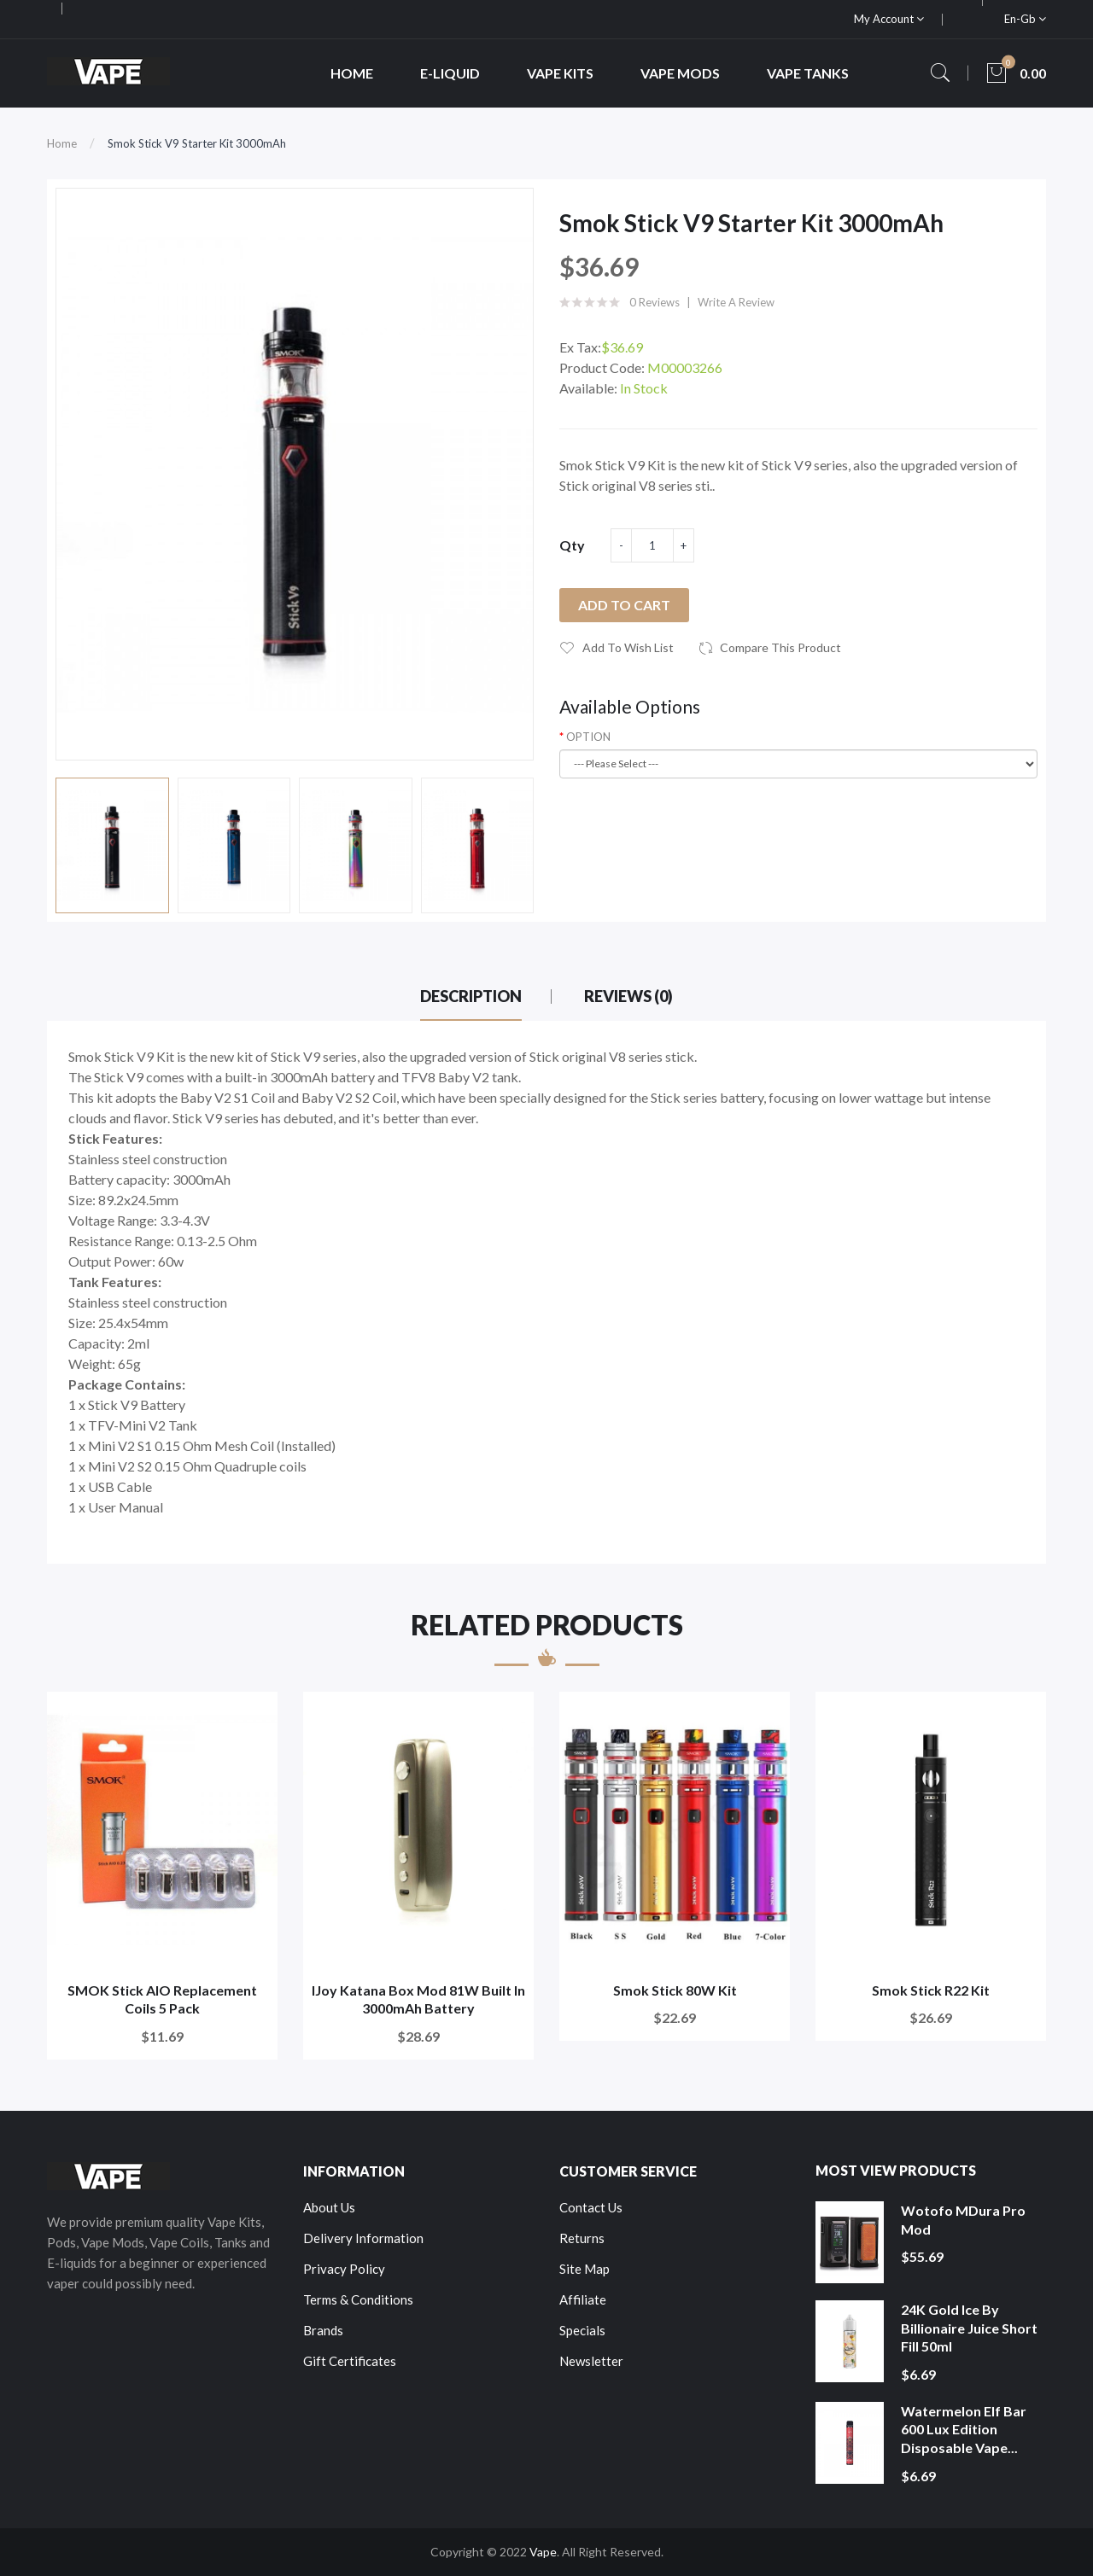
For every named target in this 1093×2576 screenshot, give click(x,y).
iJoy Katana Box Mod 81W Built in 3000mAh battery (418, 1999)
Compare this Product (780, 647)
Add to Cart (624, 605)
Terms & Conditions (358, 2299)
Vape (543, 2551)
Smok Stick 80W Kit (675, 1990)
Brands (323, 2330)
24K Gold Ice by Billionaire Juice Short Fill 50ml (969, 2327)
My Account (889, 19)
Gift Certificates (349, 2361)
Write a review (736, 302)
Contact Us (590, 2207)
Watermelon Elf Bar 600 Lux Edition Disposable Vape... (963, 2429)
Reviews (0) (628, 996)
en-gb (1025, 19)
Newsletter (591, 2361)
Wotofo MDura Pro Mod (963, 2219)
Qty (572, 545)
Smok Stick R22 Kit (931, 1990)
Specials (582, 2330)
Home (62, 143)
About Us (329, 2207)
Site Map (584, 2268)
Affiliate (582, 2299)
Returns (582, 2238)
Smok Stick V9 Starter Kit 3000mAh (197, 143)
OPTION (588, 736)
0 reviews (654, 302)
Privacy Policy (344, 2268)
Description (471, 996)
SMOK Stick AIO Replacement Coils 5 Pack (162, 1999)
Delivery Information (363, 2238)
